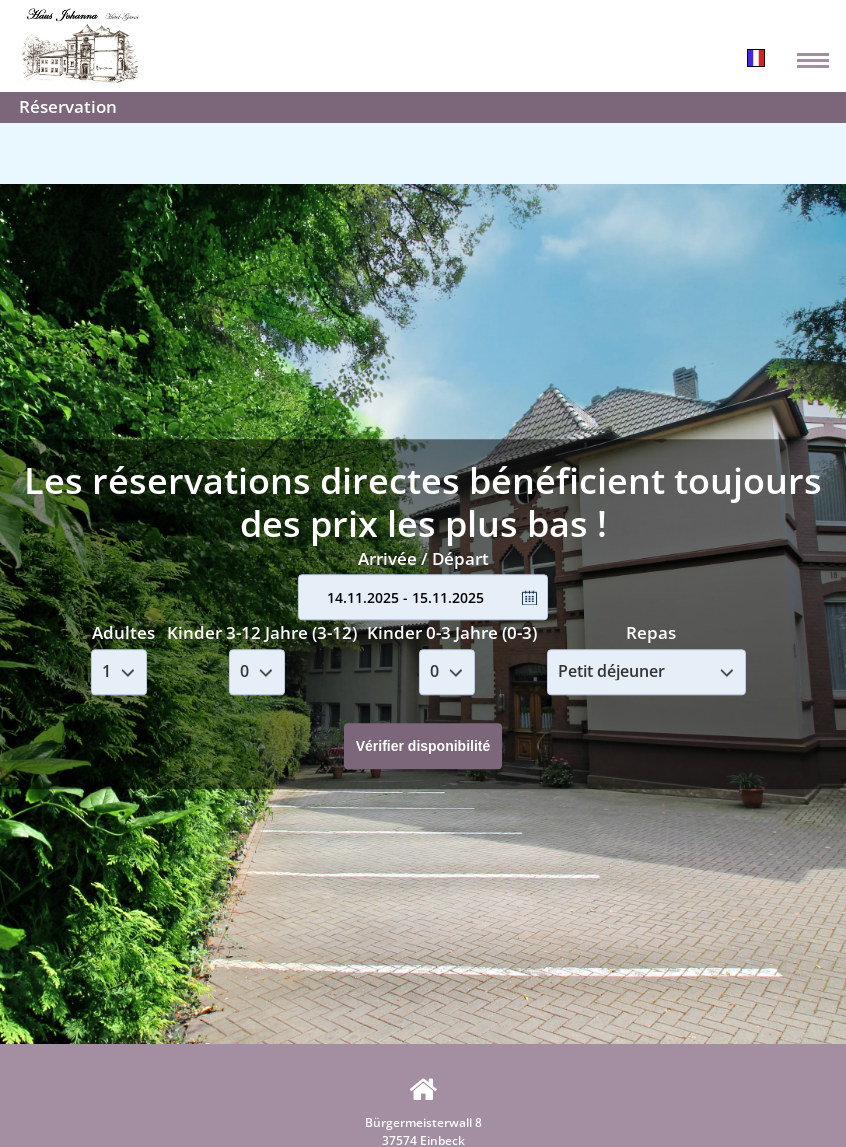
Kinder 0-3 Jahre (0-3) (452, 632)
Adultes (123, 632)
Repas (651, 632)
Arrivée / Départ (423, 558)
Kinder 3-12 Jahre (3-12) (262, 632)
